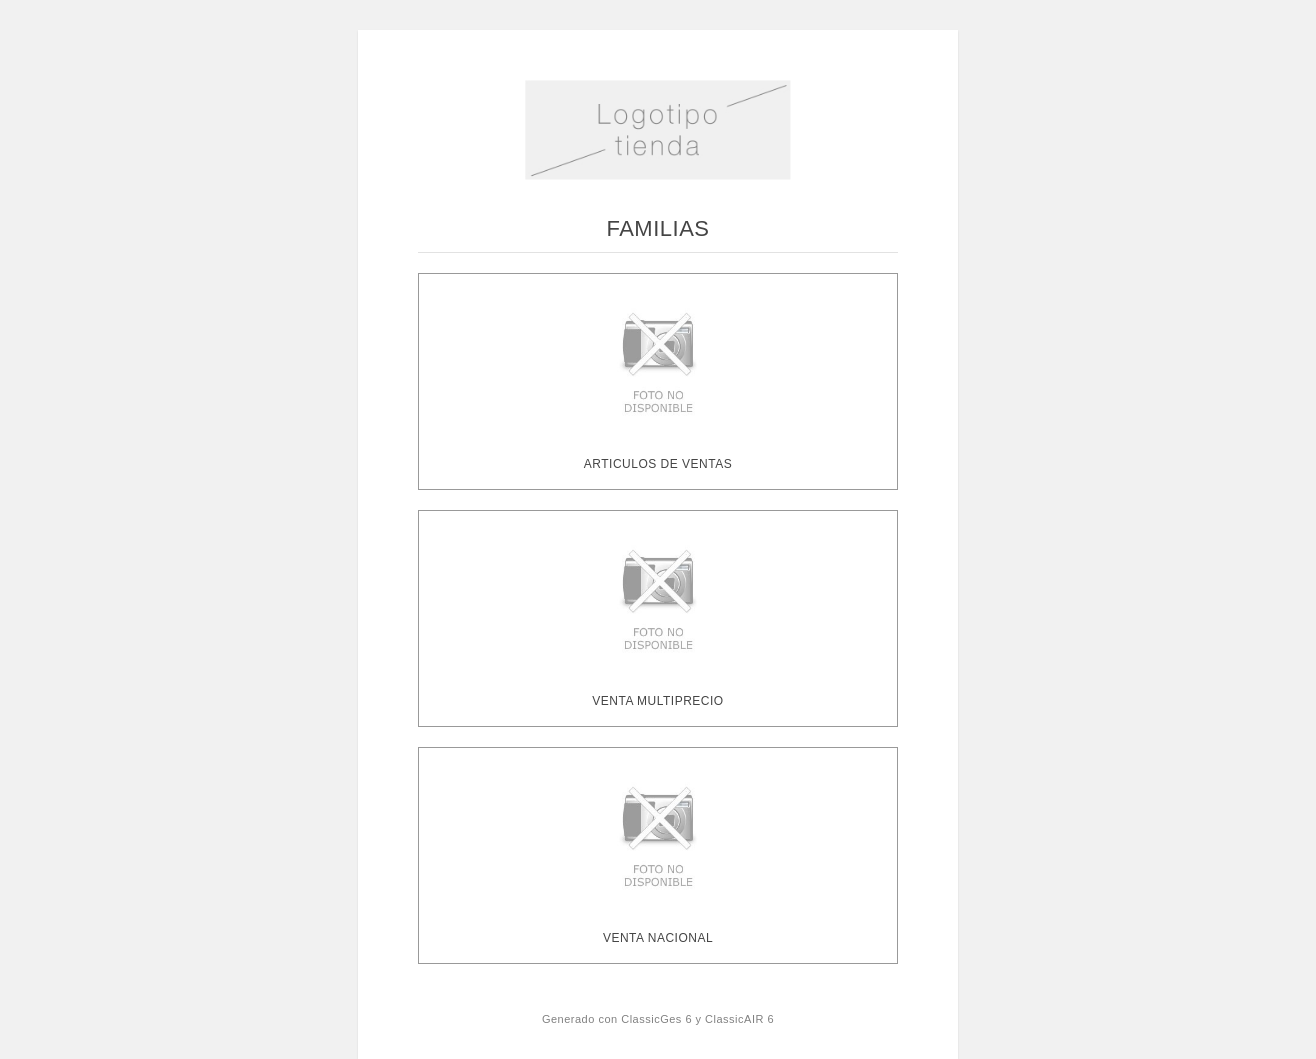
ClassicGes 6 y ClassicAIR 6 (697, 1019)
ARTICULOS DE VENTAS (658, 464)
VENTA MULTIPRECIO (657, 701)
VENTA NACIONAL (658, 938)
